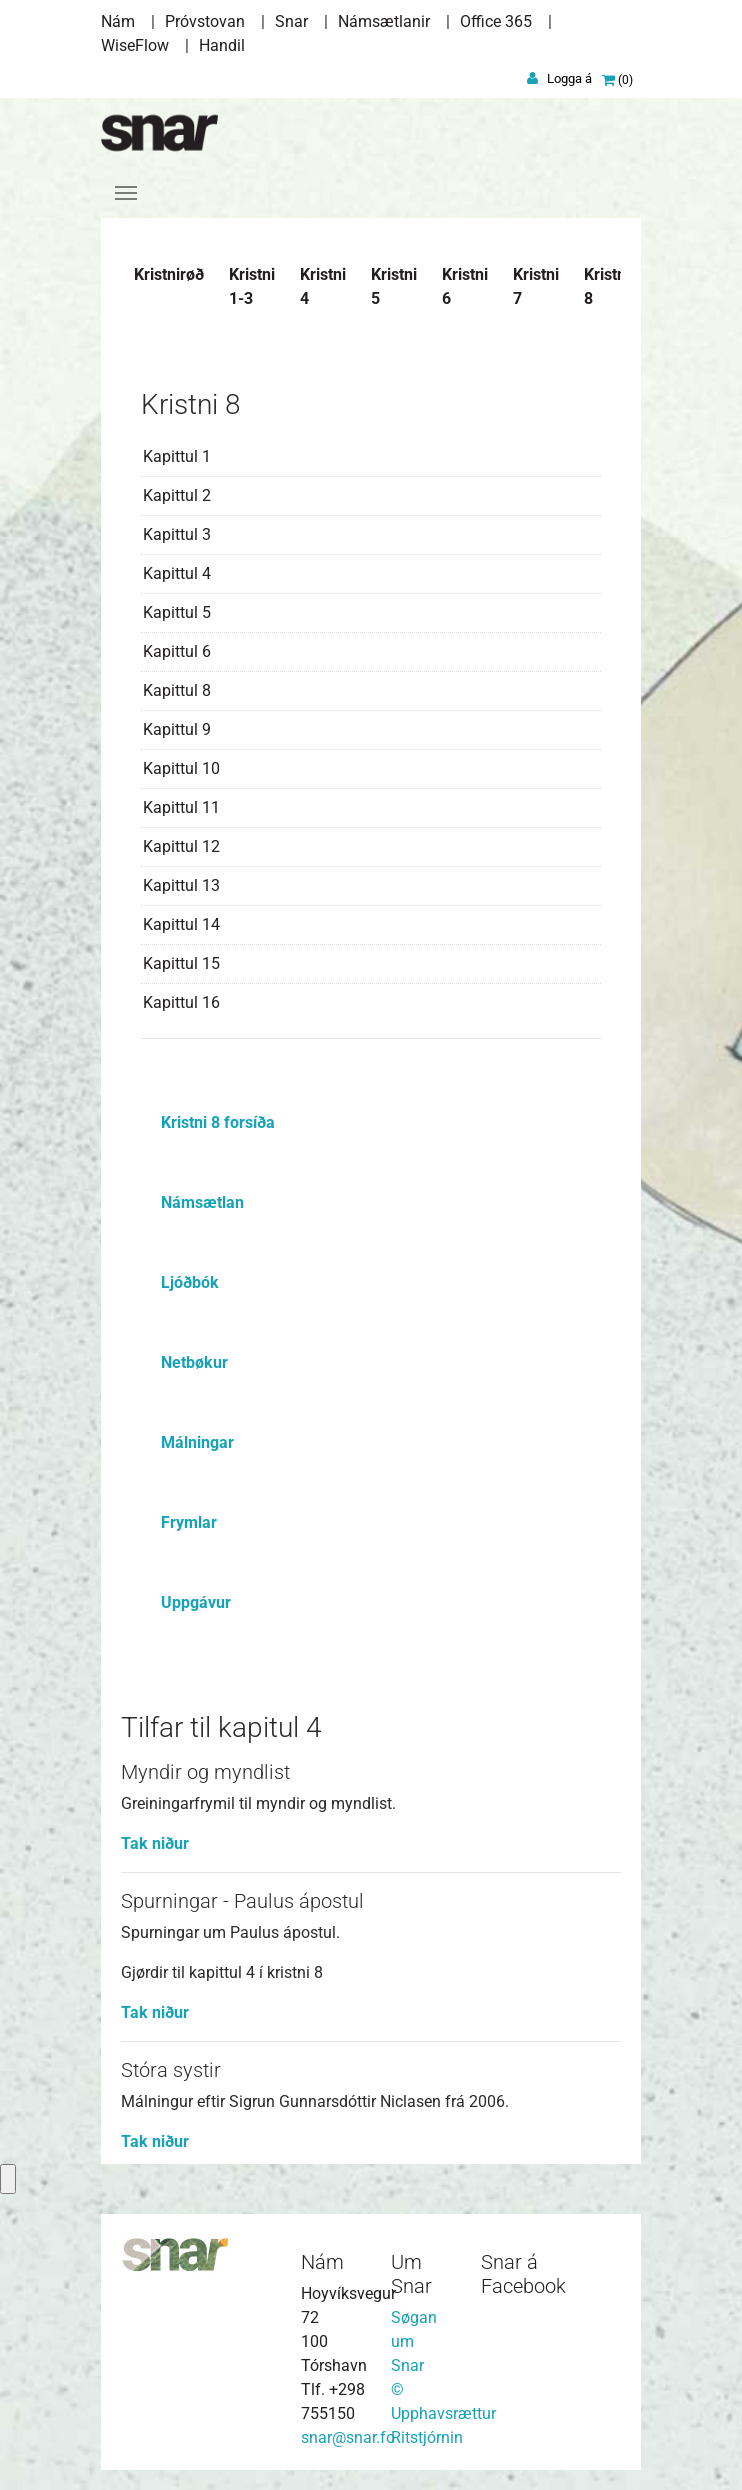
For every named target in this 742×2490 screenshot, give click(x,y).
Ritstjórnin (427, 2437)
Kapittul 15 (181, 963)
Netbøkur (194, 1362)
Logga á (569, 78)
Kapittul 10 (181, 768)
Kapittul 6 (177, 651)
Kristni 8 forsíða (218, 1122)
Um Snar (411, 2274)
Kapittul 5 (177, 612)
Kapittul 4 (177, 573)
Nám (118, 21)
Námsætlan (202, 1202)
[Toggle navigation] (126, 193)
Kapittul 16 (181, 1002)
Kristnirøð (169, 274)
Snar (291, 21)
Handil (222, 45)
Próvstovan (205, 21)
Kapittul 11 (181, 807)
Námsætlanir (384, 21)
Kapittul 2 (177, 495)
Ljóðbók (190, 1282)
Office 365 (496, 21)
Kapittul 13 (181, 885)
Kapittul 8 (177, 690)
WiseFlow (135, 45)
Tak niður (155, 1843)
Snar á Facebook (523, 2274)
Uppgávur (196, 1602)
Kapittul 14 (181, 924)
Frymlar (189, 1522)
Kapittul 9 (177, 729)
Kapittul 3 (177, 534)
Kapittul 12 (181, 846)
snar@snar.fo (348, 2437)
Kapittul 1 (177, 456)
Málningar (197, 1442)
